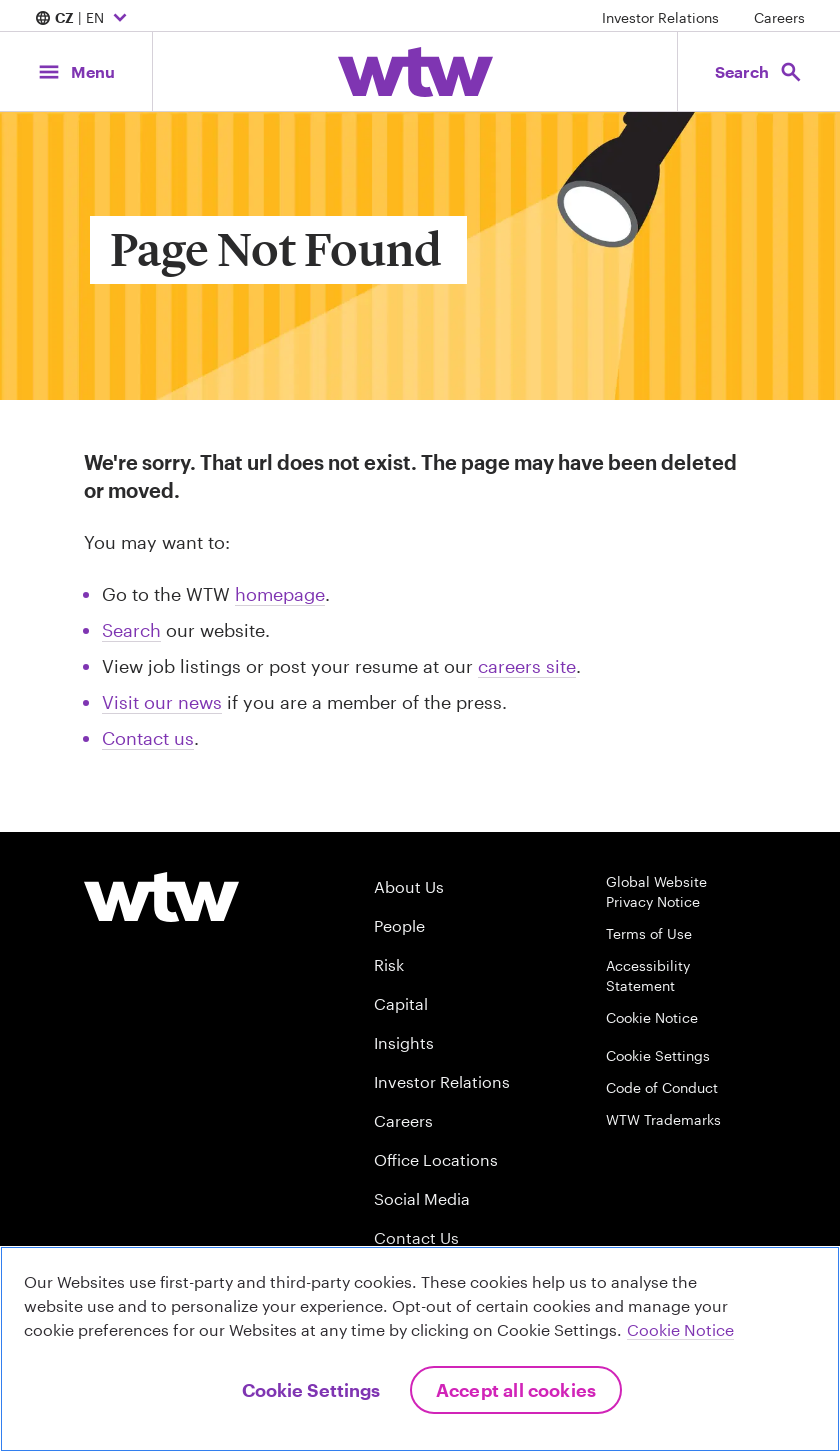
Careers (779, 17)
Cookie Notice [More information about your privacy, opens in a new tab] (680, 1329)
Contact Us (416, 1237)
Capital (401, 1003)
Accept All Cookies (516, 1390)
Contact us (148, 738)
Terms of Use (649, 933)
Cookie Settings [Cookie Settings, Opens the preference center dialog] (311, 1390)
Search (131, 630)
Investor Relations (660, 17)
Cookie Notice (652, 1017)
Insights (404, 1042)
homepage (280, 594)
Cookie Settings (658, 1055)
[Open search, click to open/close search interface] (758, 71)
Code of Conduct (662, 1087)
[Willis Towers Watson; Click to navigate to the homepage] (415, 72)
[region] (420, 1349)
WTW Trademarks (663, 1119)
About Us (409, 886)
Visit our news (162, 702)
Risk (389, 964)
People (399, 925)
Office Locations (436, 1159)
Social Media (422, 1198)
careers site (527, 666)
